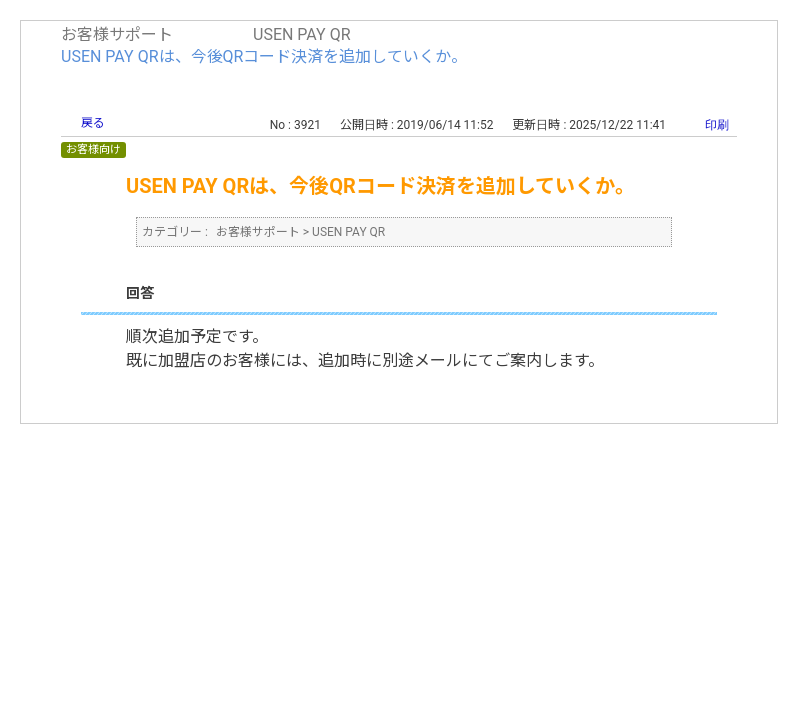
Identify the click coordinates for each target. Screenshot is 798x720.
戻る (93, 123)
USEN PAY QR (302, 34)
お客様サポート (117, 34)
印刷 (717, 125)
